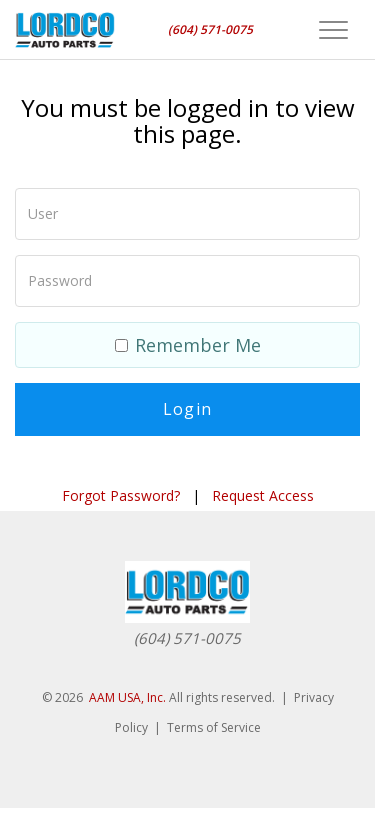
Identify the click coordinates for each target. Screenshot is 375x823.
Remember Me (188, 345)
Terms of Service (214, 727)
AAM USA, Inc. (127, 697)
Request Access (263, 495)
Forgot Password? (121, 495)
